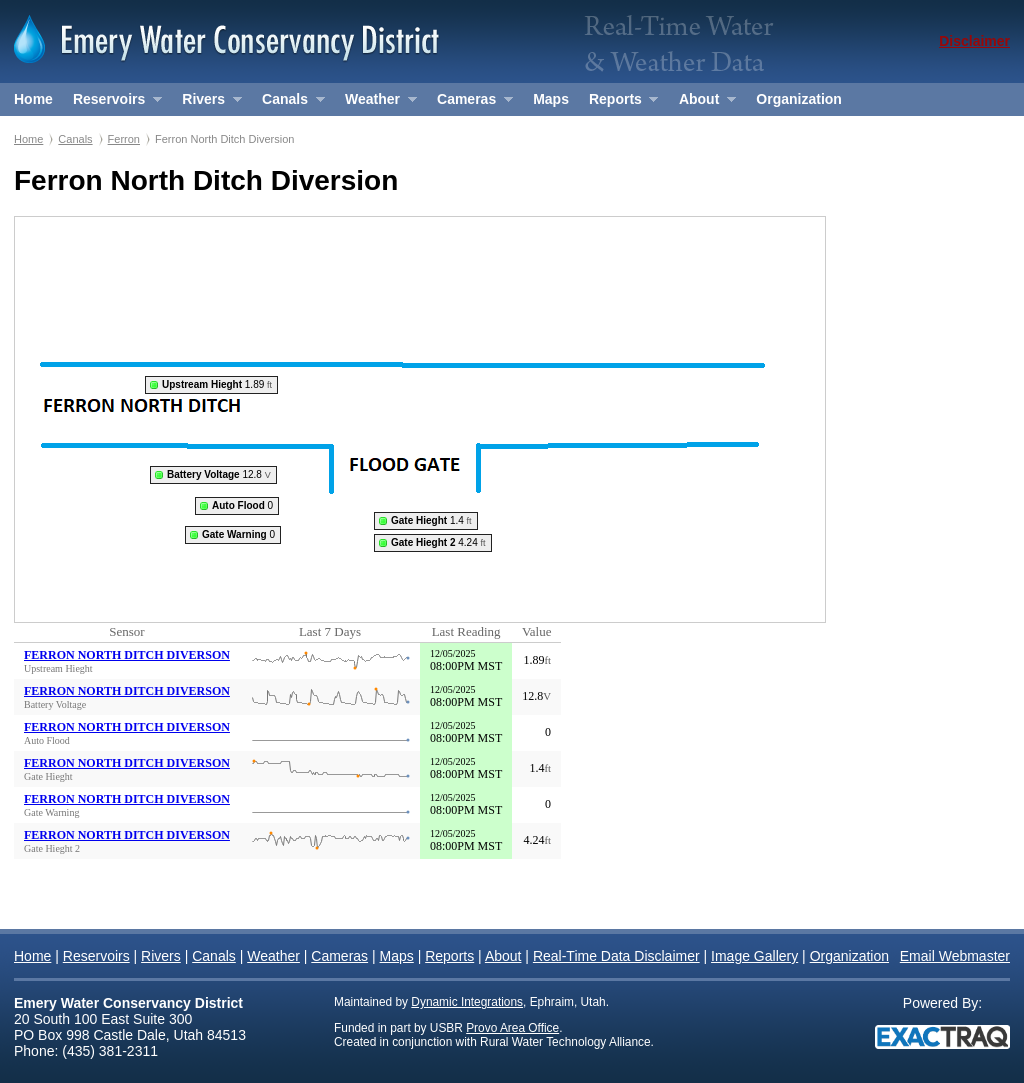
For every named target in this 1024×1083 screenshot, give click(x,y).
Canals (288, 103)
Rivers (206, 103)
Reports (618, 103)
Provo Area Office (512, 1028)
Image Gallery (754, 956)
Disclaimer (974, 41)
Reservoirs (112, 103)
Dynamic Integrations (467, 1002)
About (702, 103)
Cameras (470, 103)
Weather (375, 103)
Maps (551, 99)
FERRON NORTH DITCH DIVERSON (127, 655)
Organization (799, 99)
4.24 (438, 542)
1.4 (431, 520)
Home (33, 99)
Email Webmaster (955, 956)
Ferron (124, 139)
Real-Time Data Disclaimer (616, 956)
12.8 (219, 474)
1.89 (217, 384)
